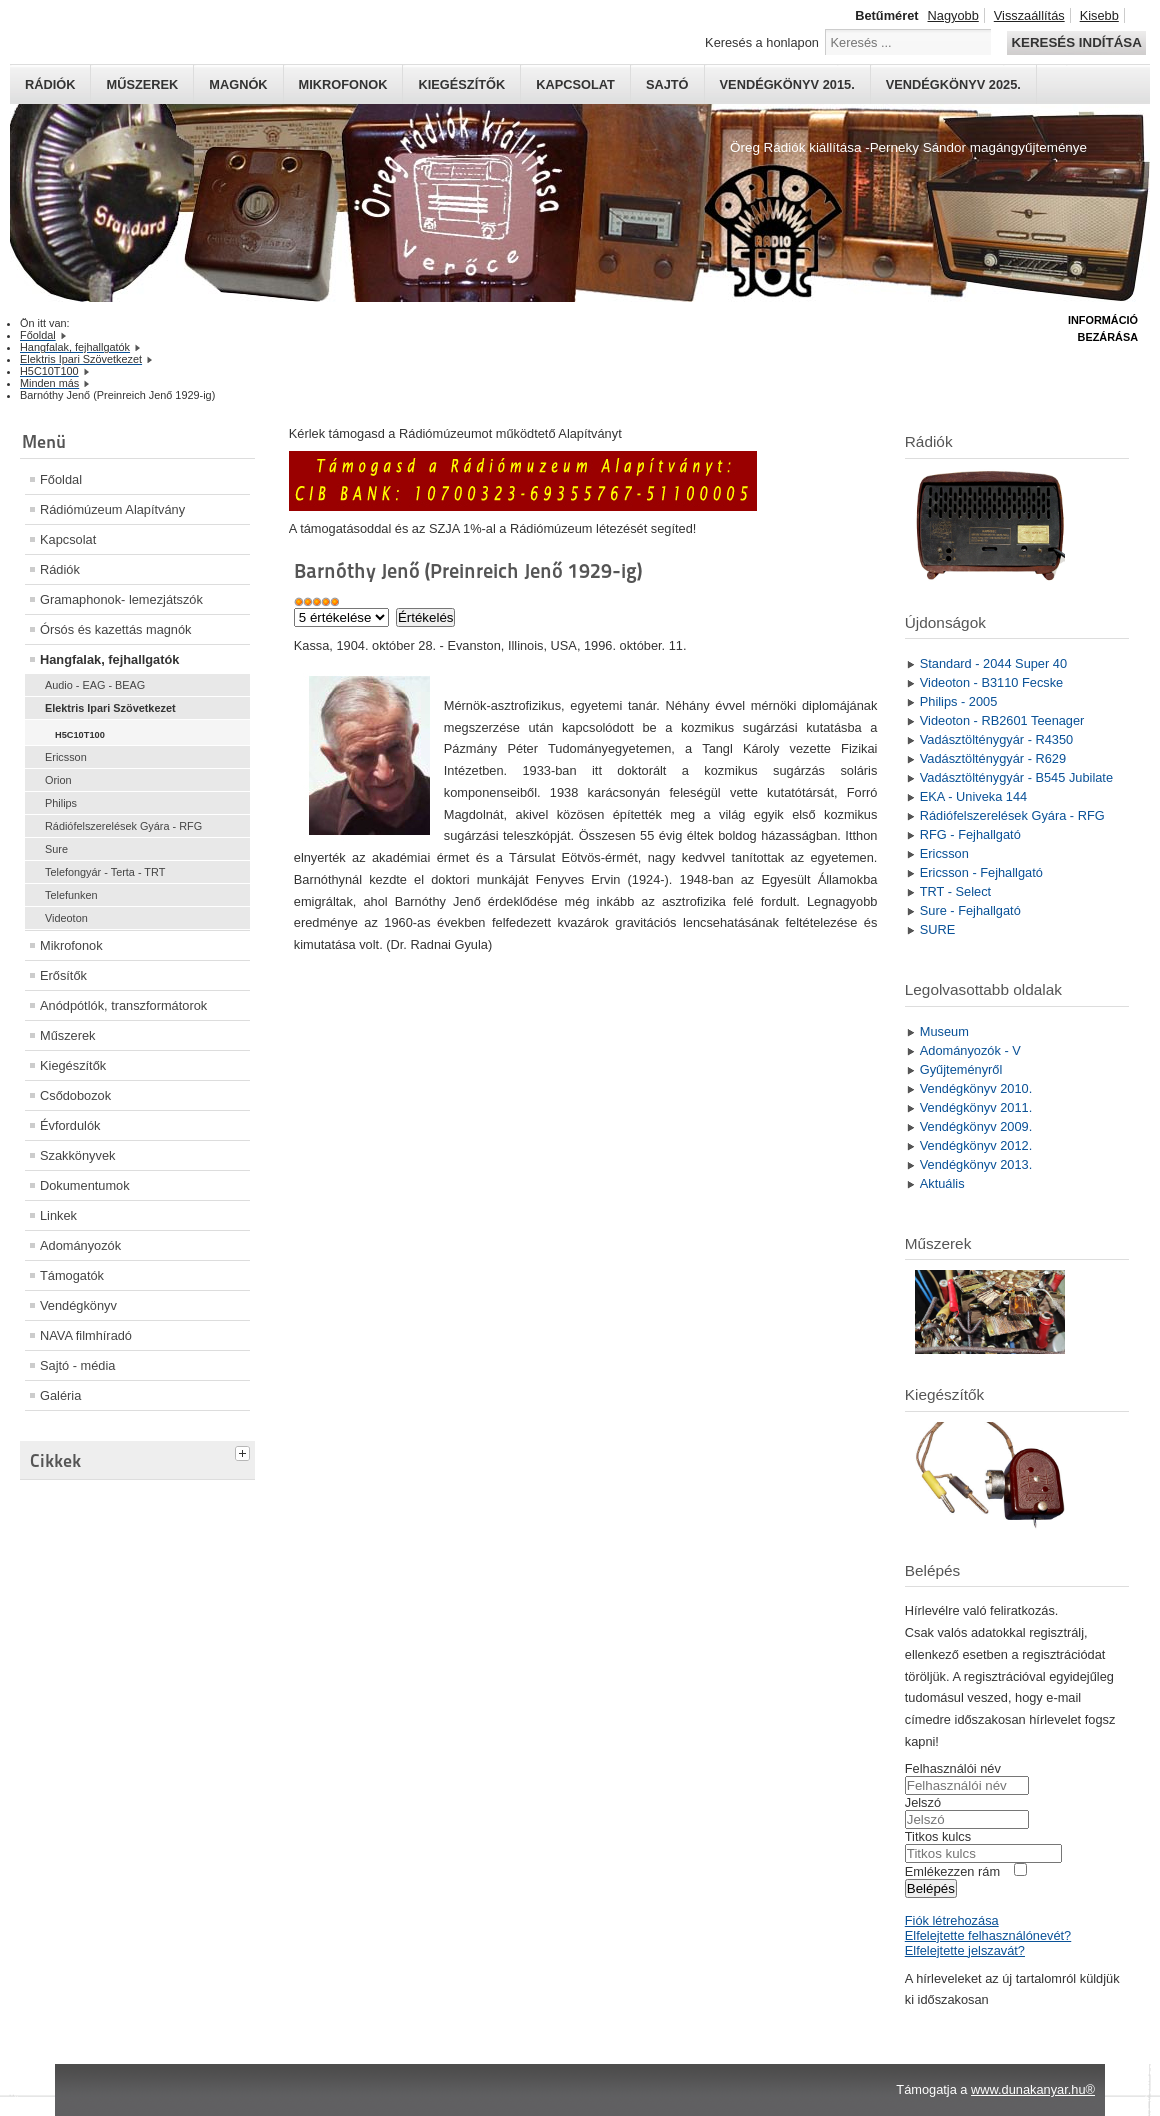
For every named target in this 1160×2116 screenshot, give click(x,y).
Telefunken (71, 895)
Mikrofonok (343, 84)
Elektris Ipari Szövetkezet (110, 708)
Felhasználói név (953, 1768)
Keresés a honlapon (762, 42)
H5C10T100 (80, 735)
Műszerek (142, 84)
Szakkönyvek (77, 1155)
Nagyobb (953, 15)
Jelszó (923, 1802)
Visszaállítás (1029, 15)
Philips (61, 803)
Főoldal (61, 479)
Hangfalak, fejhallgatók (109, 659)
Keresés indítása (1076, 42)
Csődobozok (75, 1095)
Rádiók (50, 84)
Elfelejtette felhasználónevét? (988, 1935)
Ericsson (66, 757)
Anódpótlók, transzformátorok (123, 1005)
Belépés (931, 1888)
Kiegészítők (461, 84)
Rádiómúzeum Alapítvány (112, 509)
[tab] (245, 1451)
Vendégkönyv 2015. (787, 84)
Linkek (58, 1215)
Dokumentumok (85, 1185)
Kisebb (1099, 15)
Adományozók (80, 1245)
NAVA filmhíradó (86, 1335)
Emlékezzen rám (952, 1871)
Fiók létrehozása (952, 1920)
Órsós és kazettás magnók (116, 629)
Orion (58, 780)
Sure (56, 849)
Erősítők (63, 975)
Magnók (238, 84)
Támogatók (72, 1275)
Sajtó (667, 84)
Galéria (60, 1395)
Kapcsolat (575, 84)
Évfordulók (70, 1125)
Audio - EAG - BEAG (95, 685)
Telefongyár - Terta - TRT (105, 872)
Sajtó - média (77, 1365)
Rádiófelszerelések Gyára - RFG (123, 826)
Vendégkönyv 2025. (953, 84)
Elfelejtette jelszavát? (965, 1950)
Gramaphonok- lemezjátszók (121, 599)
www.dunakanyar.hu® (1033, 2089)
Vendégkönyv (78, 1305)
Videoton (66, 918)
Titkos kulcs (938, 1836)
